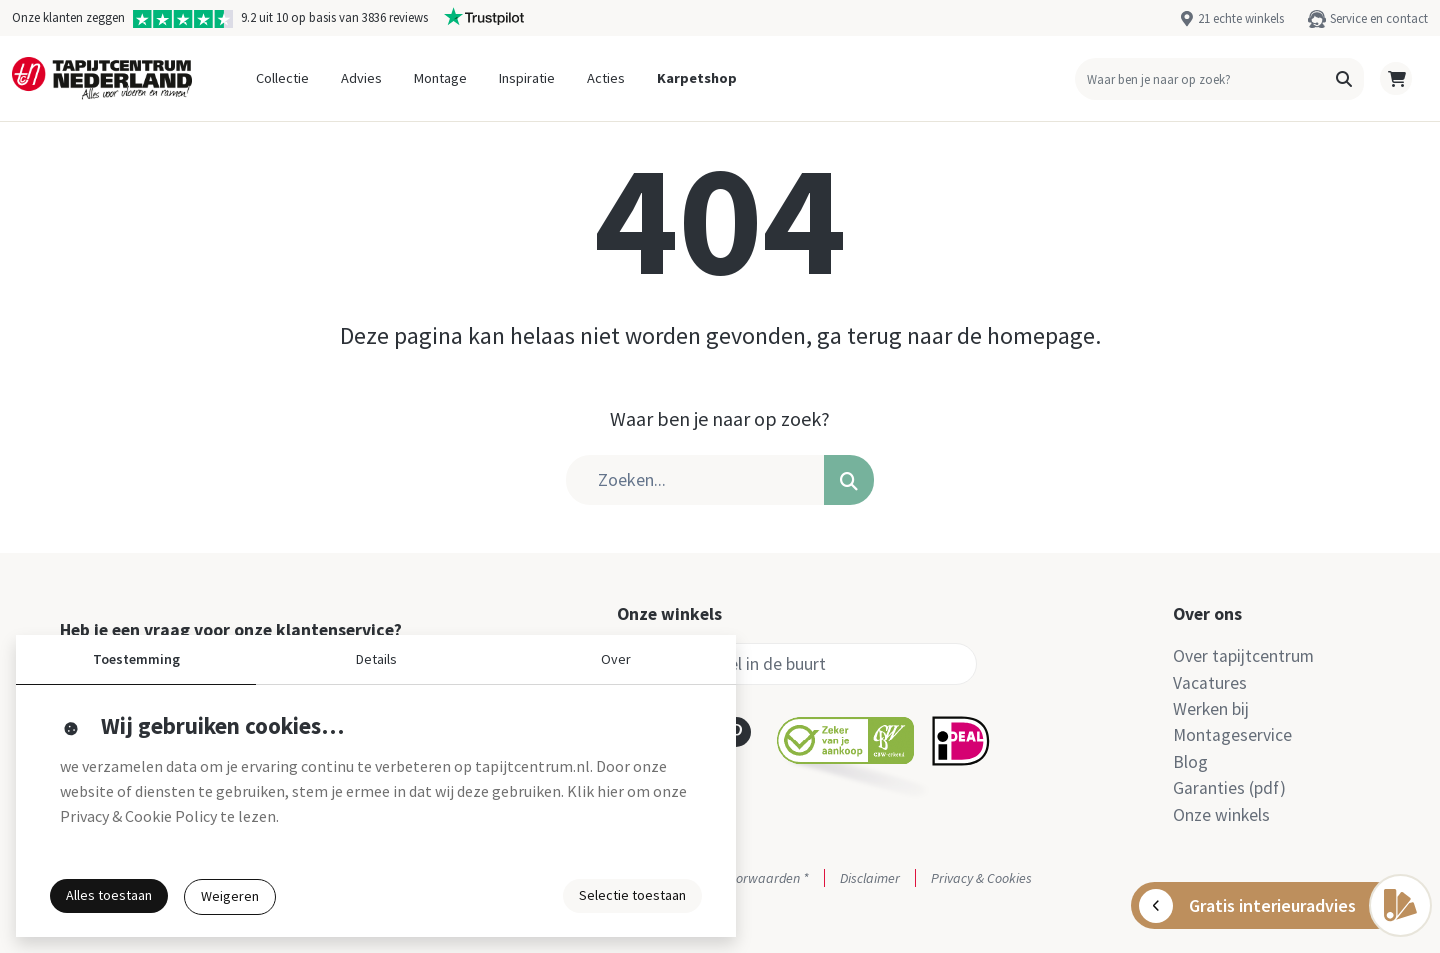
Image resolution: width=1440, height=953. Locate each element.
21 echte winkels (1241, 18)
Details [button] (376, 659)
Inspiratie (527, 78)
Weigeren (230, 896)
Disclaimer (870, 878)
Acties (606, 78)
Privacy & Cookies (981, 878)
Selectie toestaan (632, 895)
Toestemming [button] (136, 659)
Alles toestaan (109, 895)
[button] (1344, 79)
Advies (361, 78)
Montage (440, 78)
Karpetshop (697, 78)
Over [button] (616, 659)
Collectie (282, 78)
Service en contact (1379, 18)
